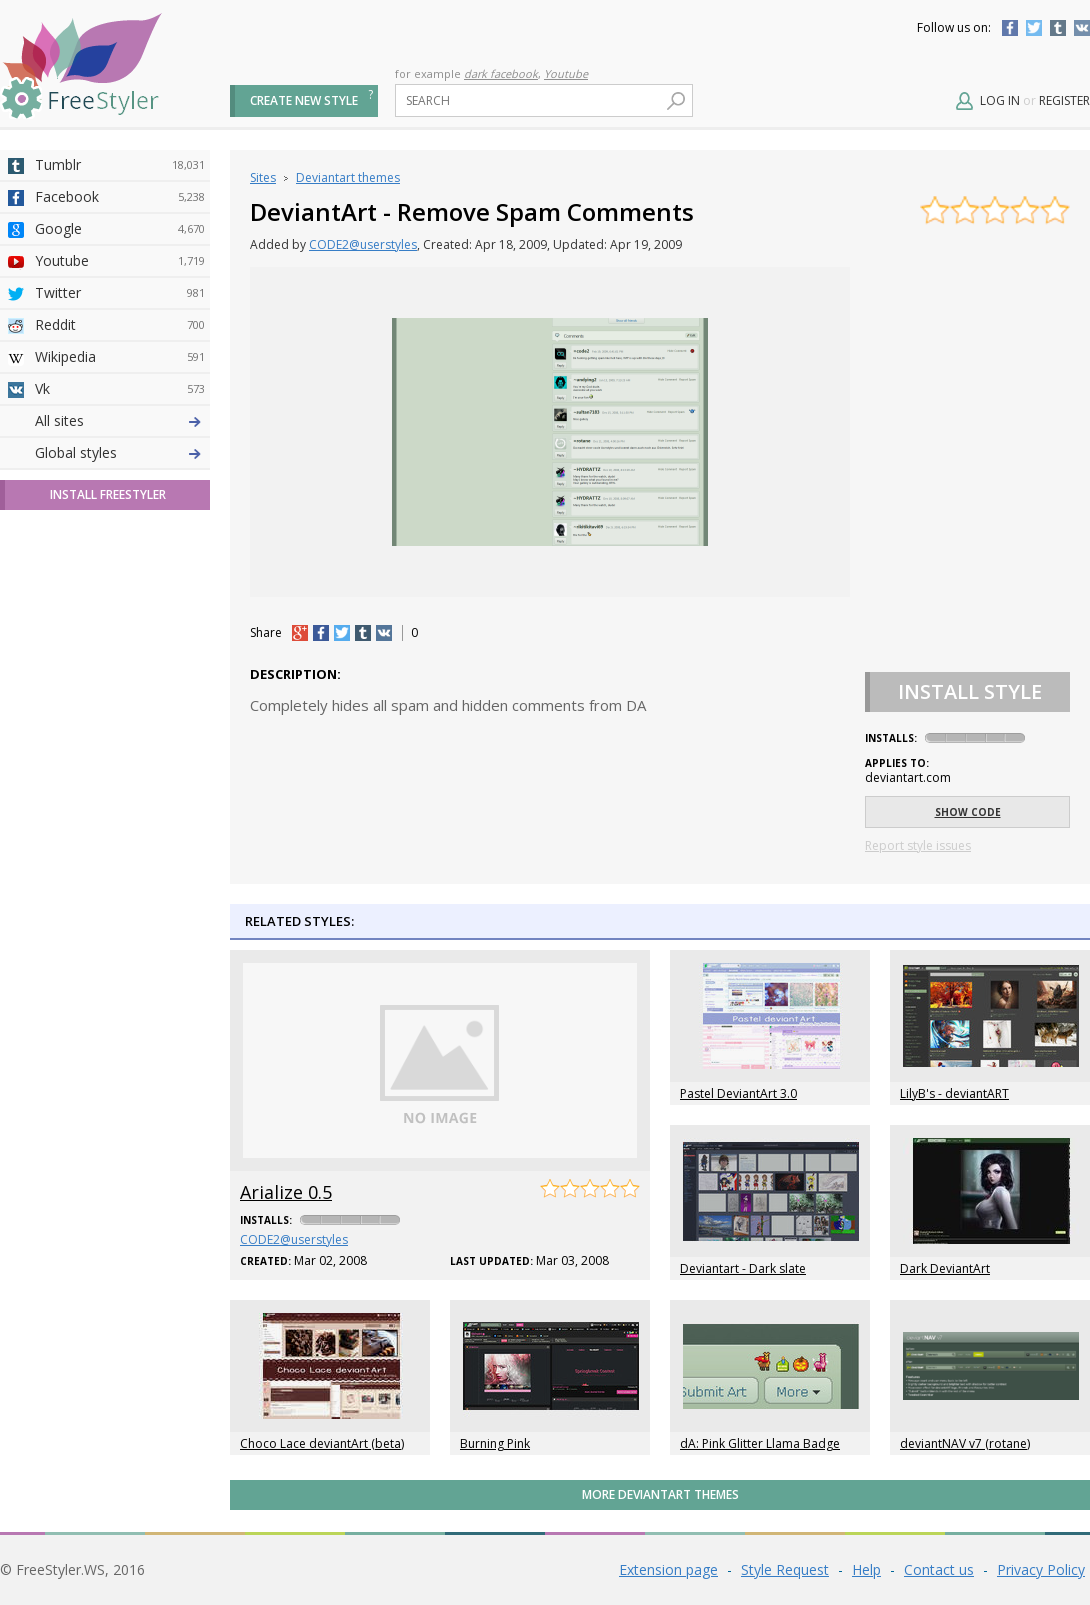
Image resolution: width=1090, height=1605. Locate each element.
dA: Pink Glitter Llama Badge (760, 1443)
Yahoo (120, 549)
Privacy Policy (1041, 1569)
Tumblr (1058, 28)
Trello (120, 677)
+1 (300, 633)
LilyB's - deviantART (954, 1093)
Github (120, 517)
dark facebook (501, 73)
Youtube (566, 73)
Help (866, 1569)
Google (120, 229)
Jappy (120, 645)
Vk (120, 389)
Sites (263, 177)
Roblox (120, 613)
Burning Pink (495, 1443)
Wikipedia (120, 357)
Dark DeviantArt (945, 1268)
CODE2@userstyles (363, 244)
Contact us (939, 1569)
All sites (59, 772)
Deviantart (120, 421)
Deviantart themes (348, 177)
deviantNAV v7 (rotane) (965, 1443)
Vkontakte (1082, 28)
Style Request (785, 1569)
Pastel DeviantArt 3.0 (738, 1093)
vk (384, 633)
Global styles (76, 804)
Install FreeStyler (108, 846)
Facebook (1010, 28)
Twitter (1034, 28)
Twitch (120, 741)
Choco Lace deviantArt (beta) (322, 1443)
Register (1064, 100)
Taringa (120, 581)
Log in (1000, 100)
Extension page (668, 1569)
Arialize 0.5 (286, 1192)
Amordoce (120, 485)
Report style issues (918, 845)
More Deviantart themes (660, 1494)
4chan (120, 453)
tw (342, 633)
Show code (968, 812)
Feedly (120, 709)
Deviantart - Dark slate (743, 1268)
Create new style (304, 100)
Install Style (970, 691)
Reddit (120, 325)
